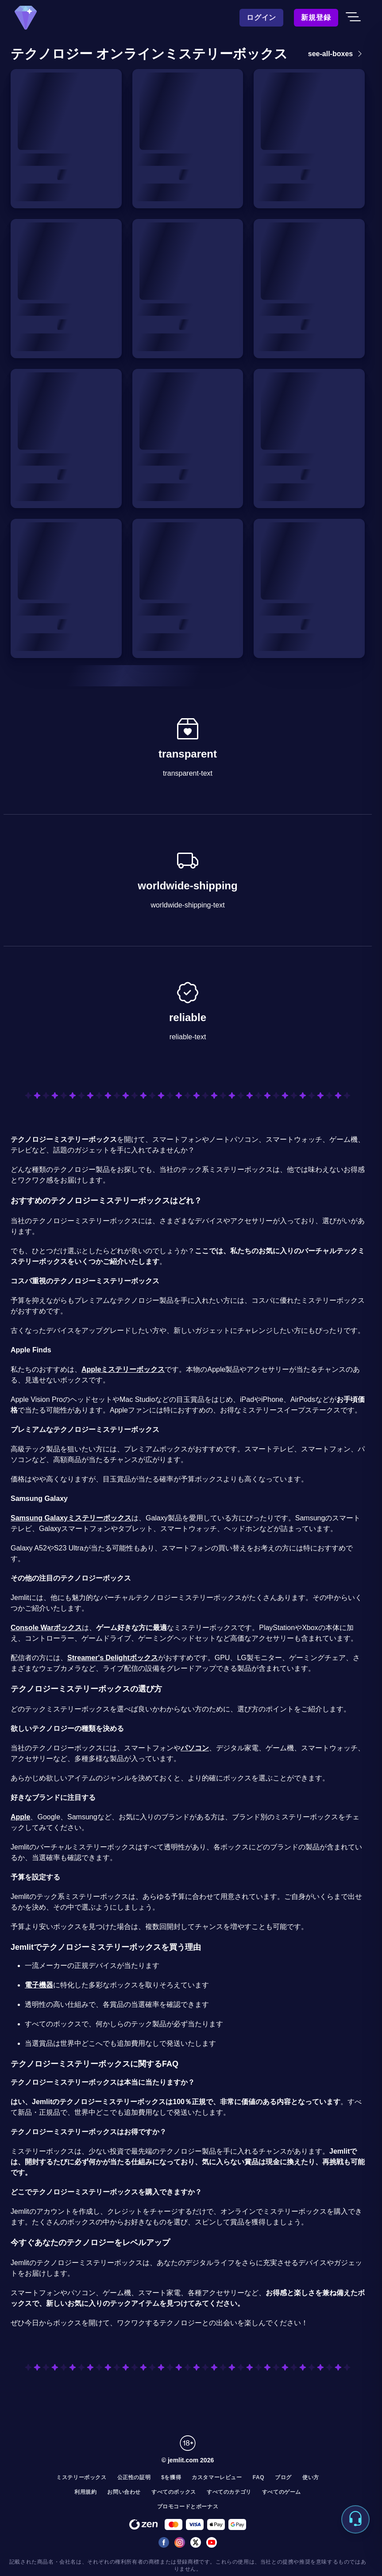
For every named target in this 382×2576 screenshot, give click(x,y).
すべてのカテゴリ (229, 2492)
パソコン (195, 1748)
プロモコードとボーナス (188, 2506)
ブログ (283, 2477)
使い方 (310, 2477)
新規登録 (316, 17)
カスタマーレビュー (217, 2477)
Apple (20, 1817)
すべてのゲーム (281, 2492)
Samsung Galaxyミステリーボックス (71, 1518)
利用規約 (85, 2492)
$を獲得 (171, 2477)
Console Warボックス (46, 1627)
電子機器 (39, 1985)
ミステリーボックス (81, 2477)
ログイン (261, 17)
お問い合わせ (124, 2492)
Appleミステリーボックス (123, 1369)
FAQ (258, 2477)
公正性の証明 (134, 2477)
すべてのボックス (173, 2492)
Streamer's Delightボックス (112, 1657)
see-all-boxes (336, 53)
